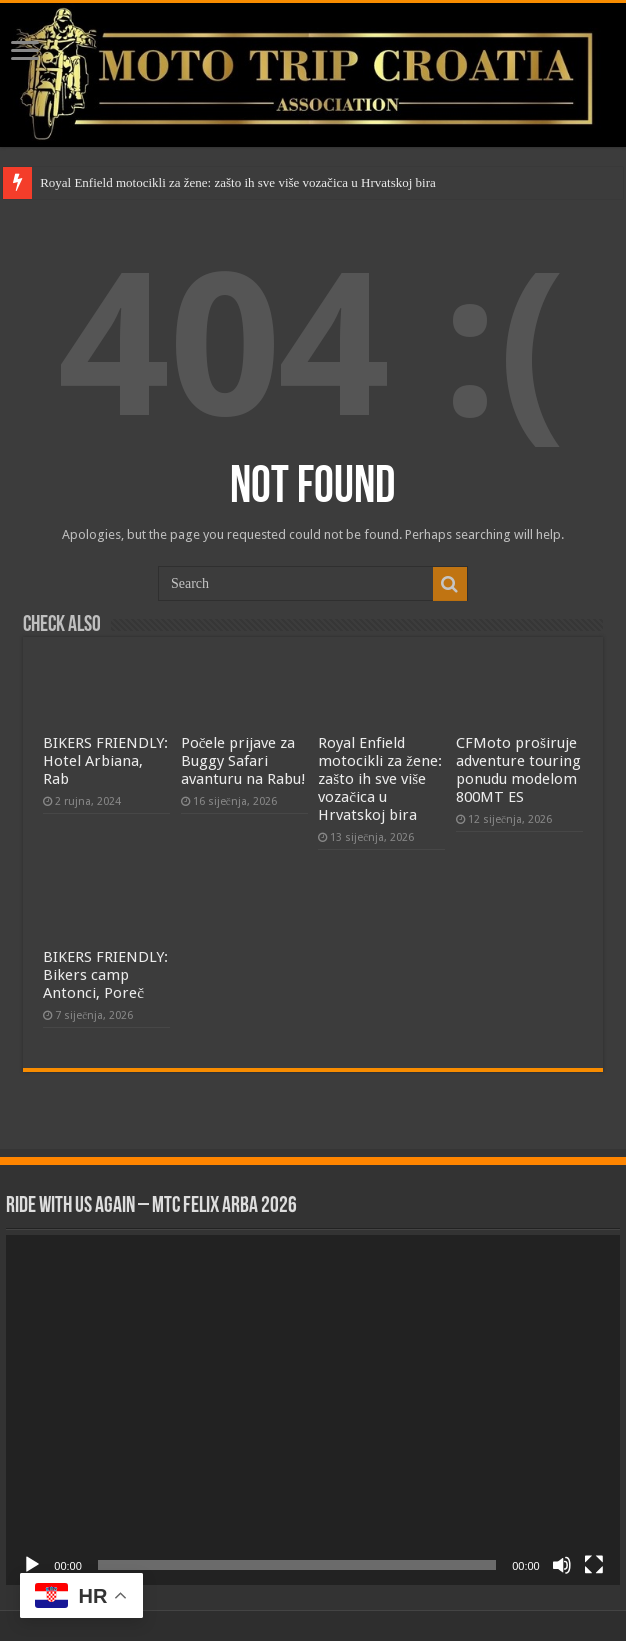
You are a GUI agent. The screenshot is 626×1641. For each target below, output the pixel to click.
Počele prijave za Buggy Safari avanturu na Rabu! (243, 761)
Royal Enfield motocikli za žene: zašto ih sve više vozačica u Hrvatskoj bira (238, 182)
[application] (312, 1410)
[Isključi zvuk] (562, 1565)
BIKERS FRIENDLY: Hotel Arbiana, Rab (105, 761)
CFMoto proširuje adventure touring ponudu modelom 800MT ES (518, 770)
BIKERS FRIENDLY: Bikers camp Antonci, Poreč (105, 975)
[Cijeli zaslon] (594, 1565)
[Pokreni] (32, 1565)
